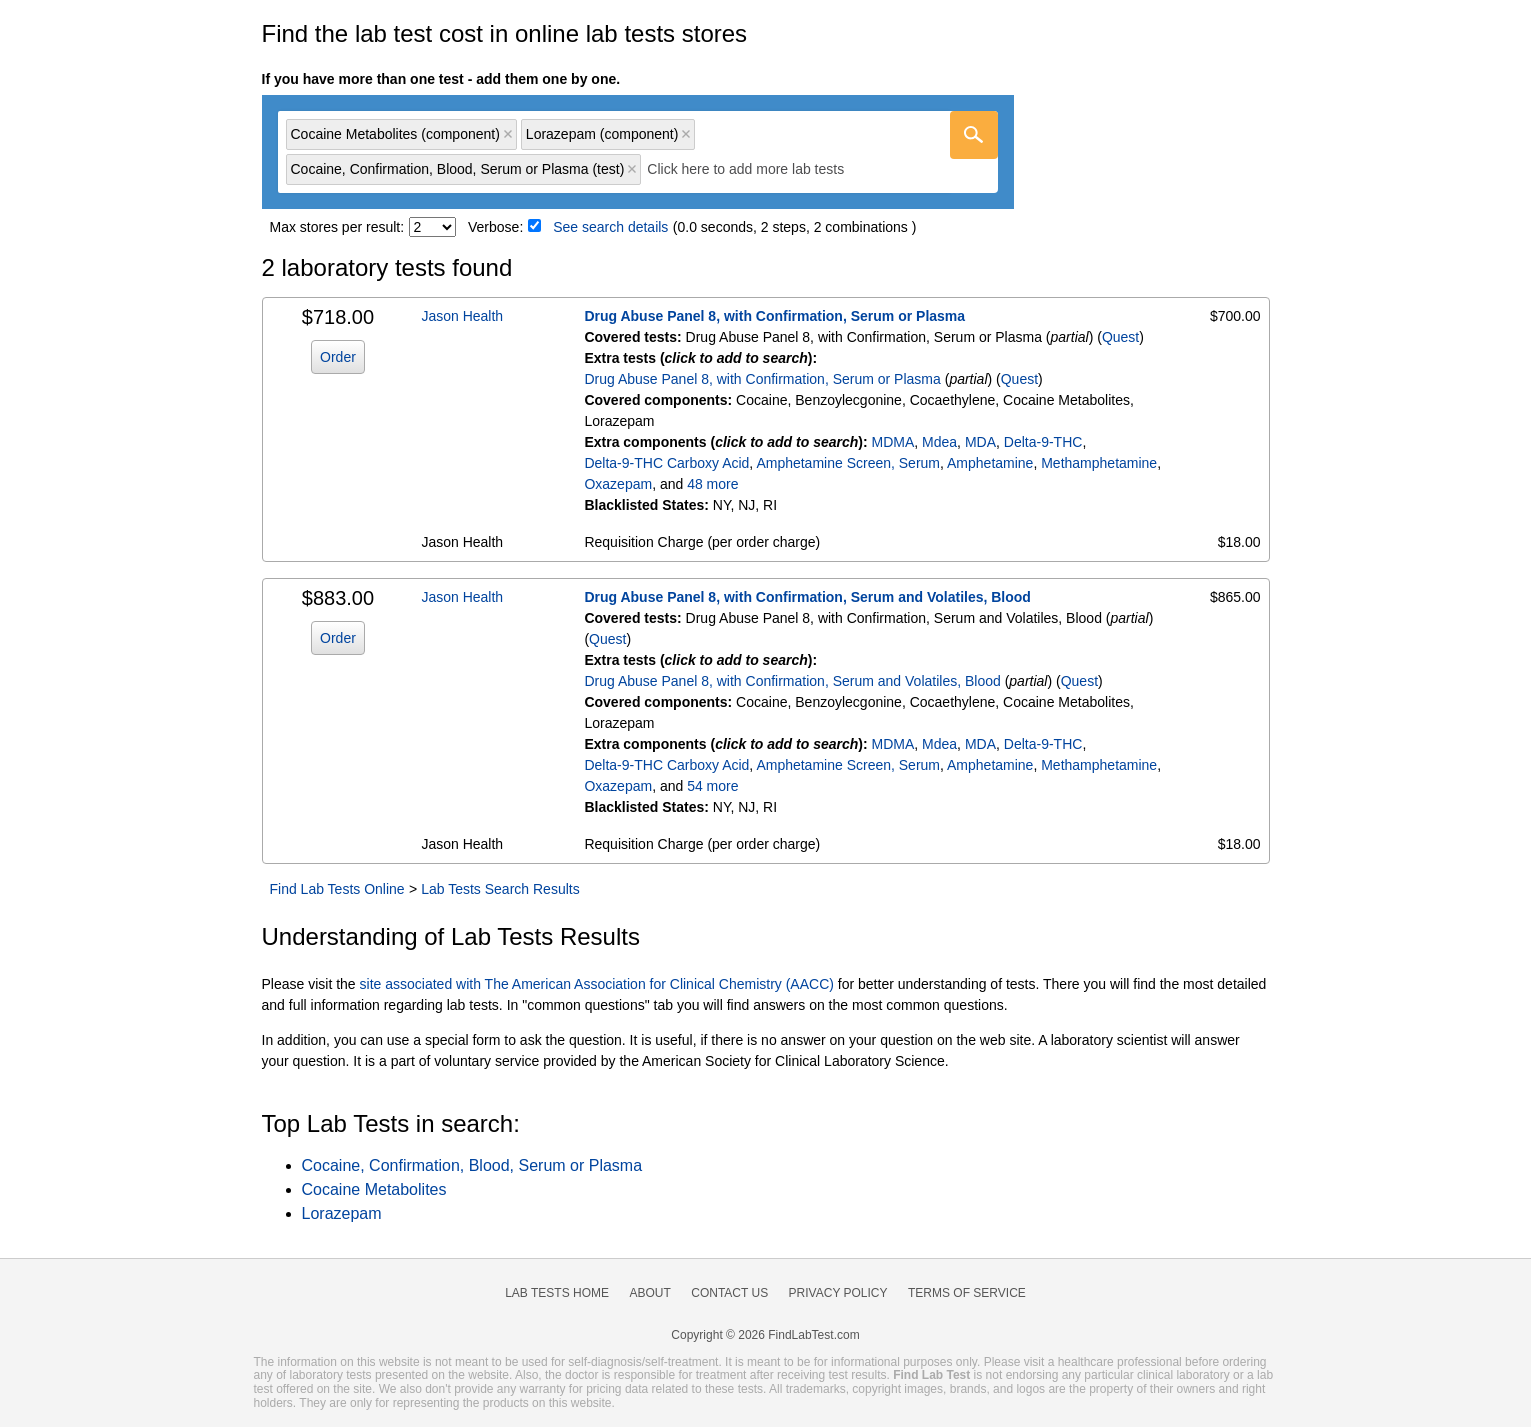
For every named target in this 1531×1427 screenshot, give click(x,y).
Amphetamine (990, 463)
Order (338, 357)
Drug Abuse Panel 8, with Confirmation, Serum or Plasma (774, 316)
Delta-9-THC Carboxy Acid (666, 463)
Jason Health (462, 316)
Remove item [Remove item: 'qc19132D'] (686, 134)
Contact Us (729, 1293)
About (649, 1293)
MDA (980, 442)
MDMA (893, 442)
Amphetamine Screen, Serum (848, 463)
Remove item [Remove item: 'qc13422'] (508, 134)
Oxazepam (618, 484)
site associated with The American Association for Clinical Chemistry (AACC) (597, 984)
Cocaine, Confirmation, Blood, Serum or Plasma (472, 1165)
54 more (712, 786)
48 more (712, 484)
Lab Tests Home (557, 1293)
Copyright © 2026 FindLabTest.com (765, 1335)
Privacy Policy (838, 1293)
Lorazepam (342, 1213)
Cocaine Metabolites (374, 1189)
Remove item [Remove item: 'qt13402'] (632, 169)
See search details (610, 227)
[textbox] (759, 169)
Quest (1120, 337)
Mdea (939, 442)
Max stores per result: (337, 227)
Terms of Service (967, 1293)
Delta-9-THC (1043, 442)
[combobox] (638, 152)
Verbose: (495, 227)
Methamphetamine (1099, 463)
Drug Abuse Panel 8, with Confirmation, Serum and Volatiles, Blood (807, 597)
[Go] (974, 135)
